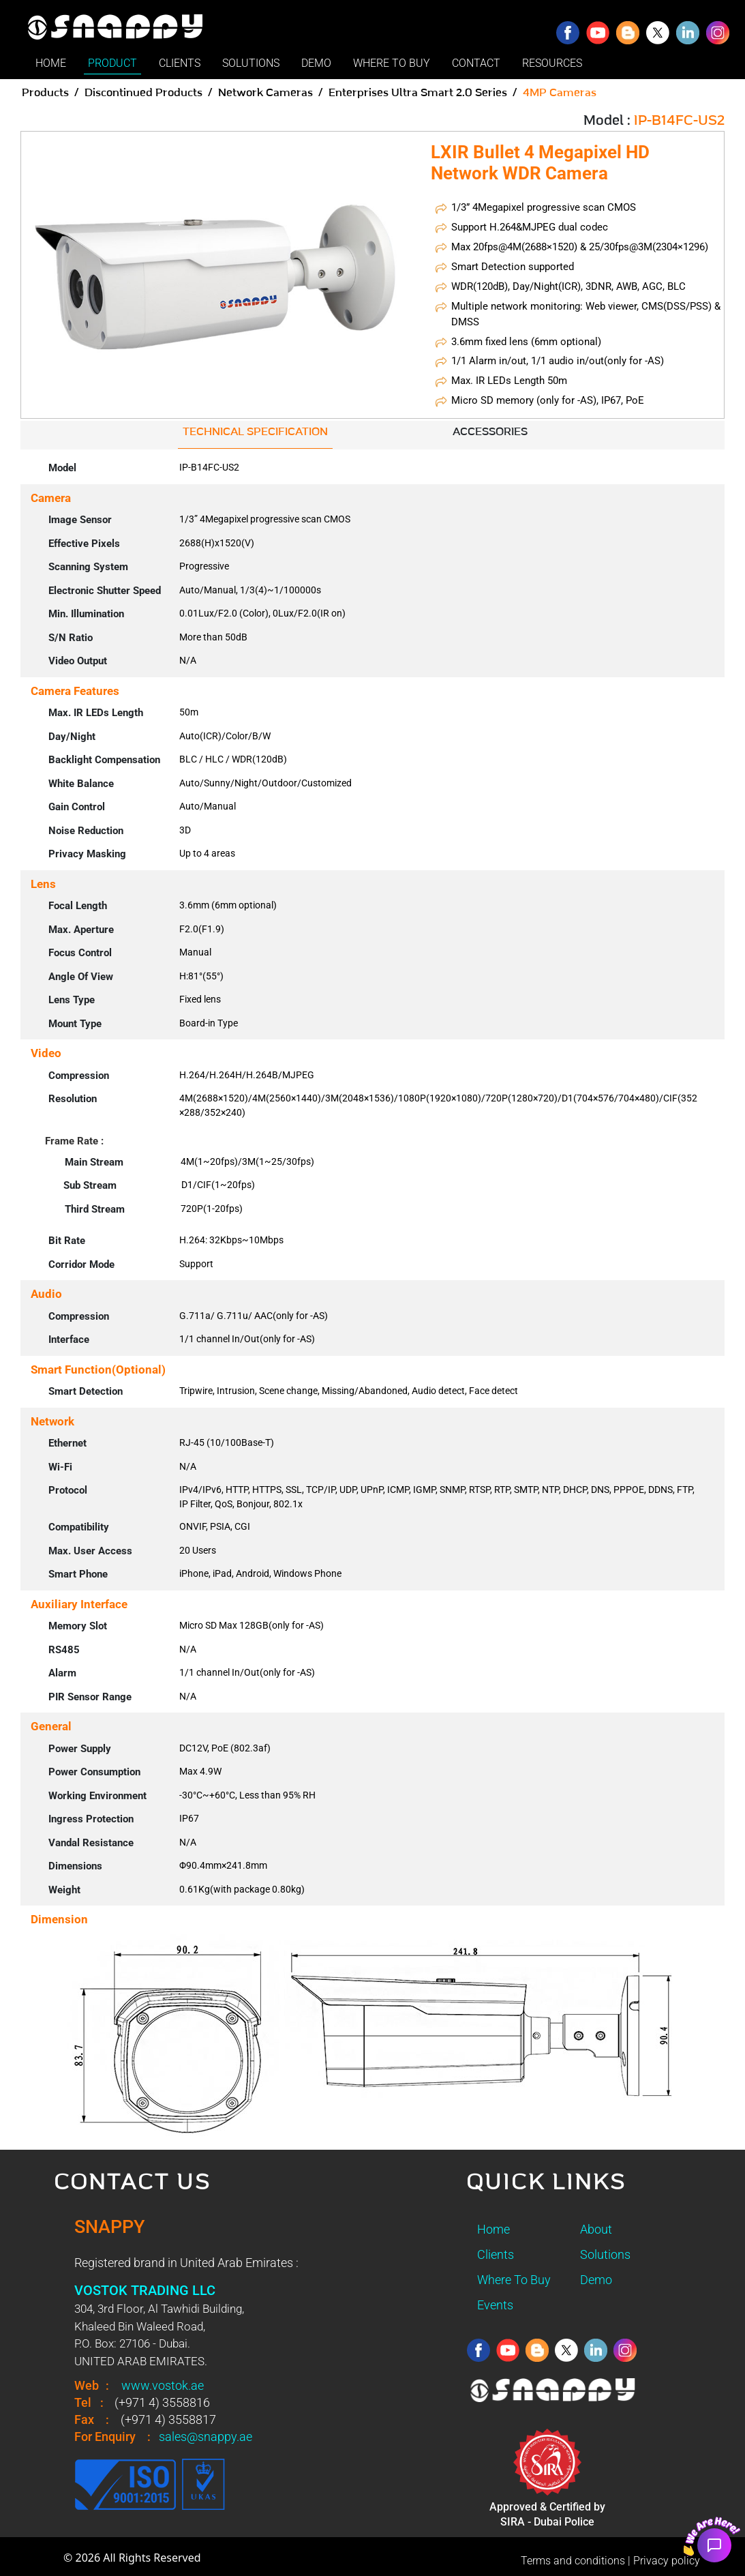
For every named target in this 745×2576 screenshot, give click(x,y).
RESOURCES (552, 63)
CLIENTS (179, 63)
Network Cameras (265, 92)
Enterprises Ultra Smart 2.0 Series (418, 92)
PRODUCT (112, 63)
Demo (596, 2279)
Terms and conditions (573, 2560)
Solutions (605, 2254)
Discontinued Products (143, 92)
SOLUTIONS (250, 63)
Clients (495, 2254)
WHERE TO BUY (391, 63)
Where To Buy (514, 2279)
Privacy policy (666, 2560)
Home (493, 2229)
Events (495, 2305)
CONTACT (476, 63)
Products (45, 92)
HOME (50, 63)
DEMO (316, 63)
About (596, 2229)
